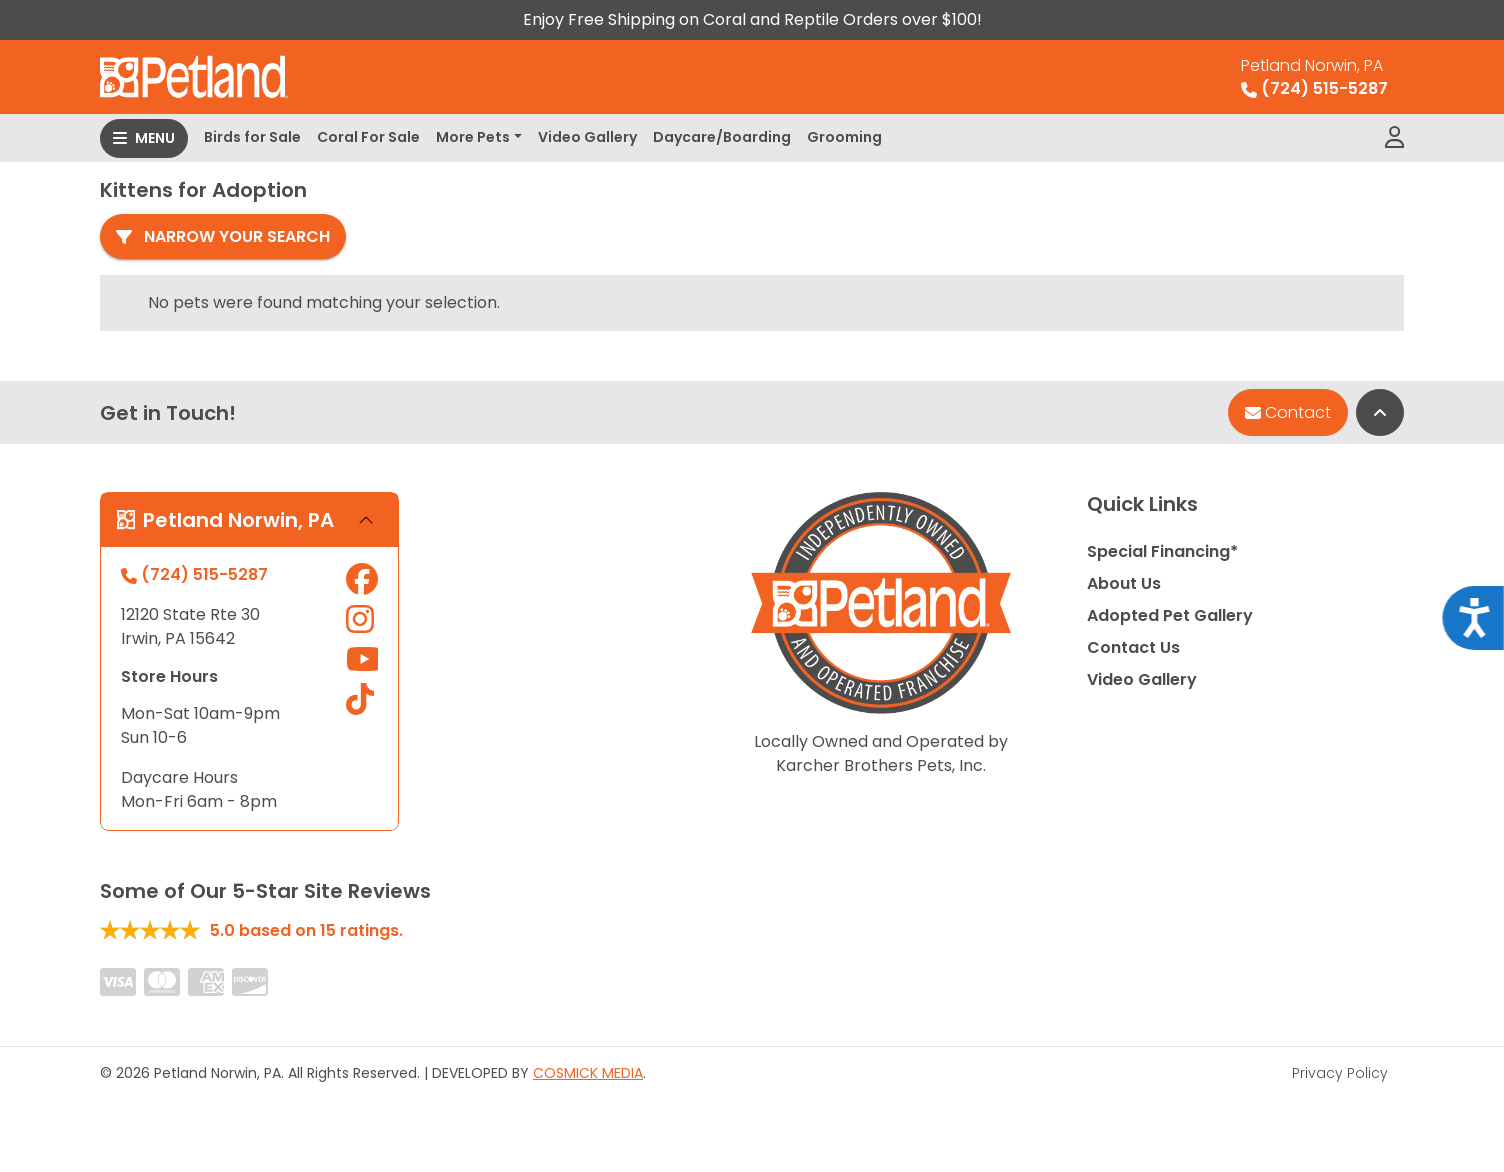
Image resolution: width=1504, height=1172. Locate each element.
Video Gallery (587, 137)
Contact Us (1133, 647)
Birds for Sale (252, 137)
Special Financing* (1162, 551)
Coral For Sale (368, 137)
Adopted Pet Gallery (1170, 615)
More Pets (473, 137)
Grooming (844, 137)
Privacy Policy (1340, 1073)
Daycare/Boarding (722, 137)
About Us (1124, 583)
